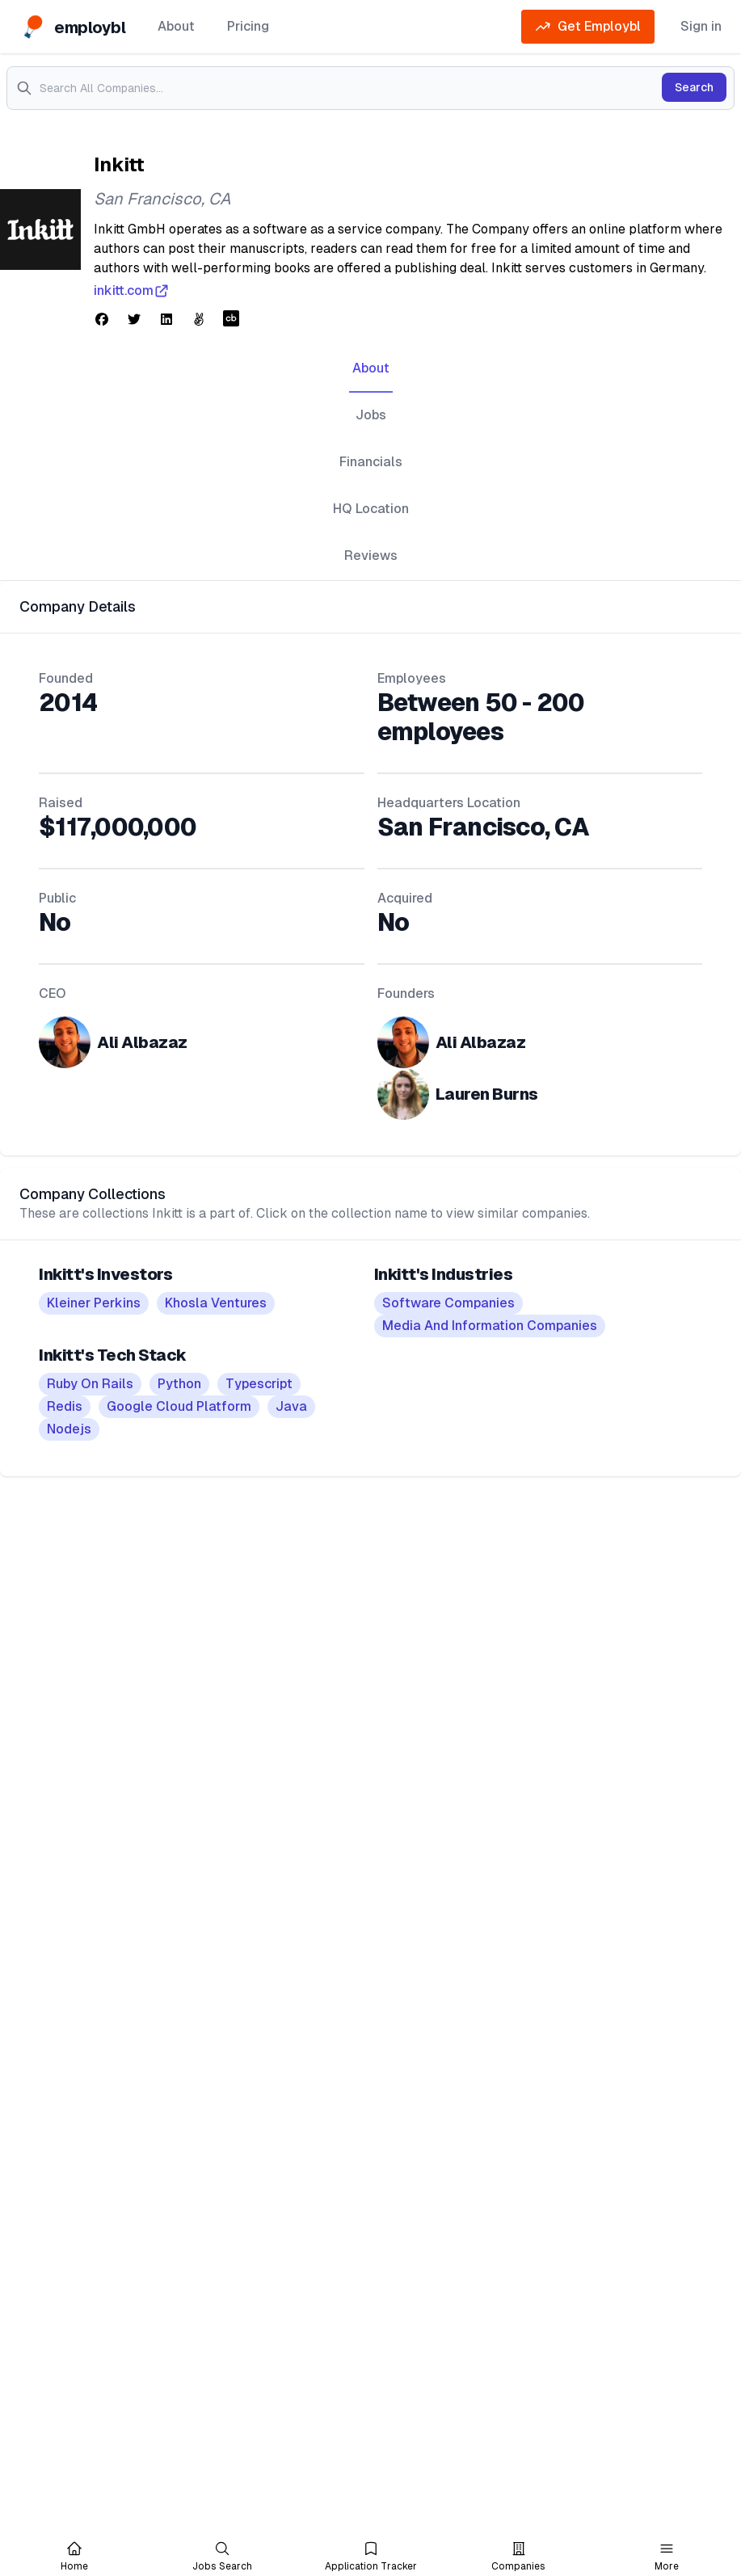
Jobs (371, 415)
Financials (370, 461)
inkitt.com (132, 291)
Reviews (371, 555)
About (176, 26)
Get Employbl (588, 27)
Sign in (701, 26)
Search (694, 87)
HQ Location (371, 508)
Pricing (248, 26)
